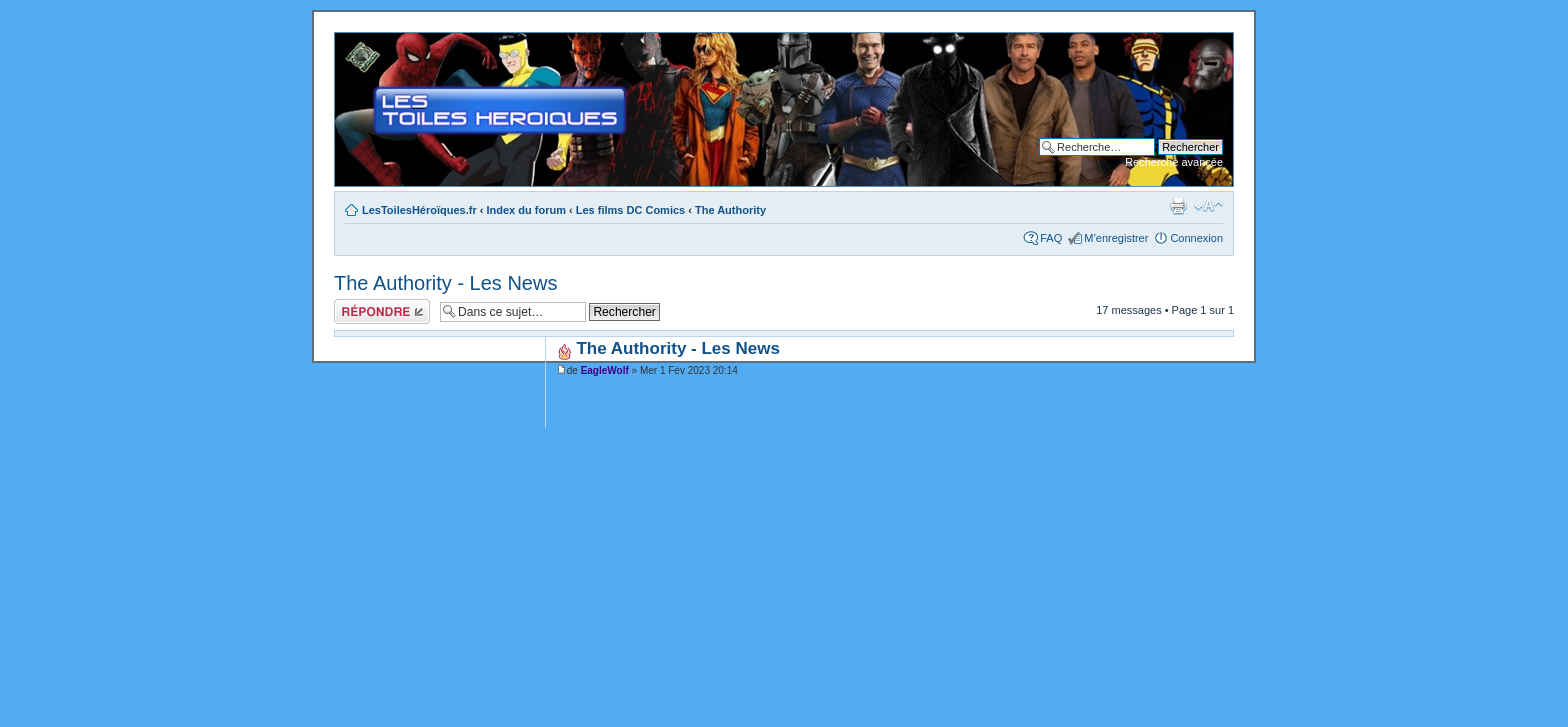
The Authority (730, 210)
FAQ (1051, 238)
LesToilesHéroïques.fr (419, 210)
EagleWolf (605, 370)
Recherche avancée (1174, 162)
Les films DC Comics (630, 210)
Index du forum (526, 210)
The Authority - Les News (445, 283)
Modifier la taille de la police (1208, 206)
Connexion (1196, 238)
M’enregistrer (1116, 238)
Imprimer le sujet (1178, 206)
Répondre (382, 311)
